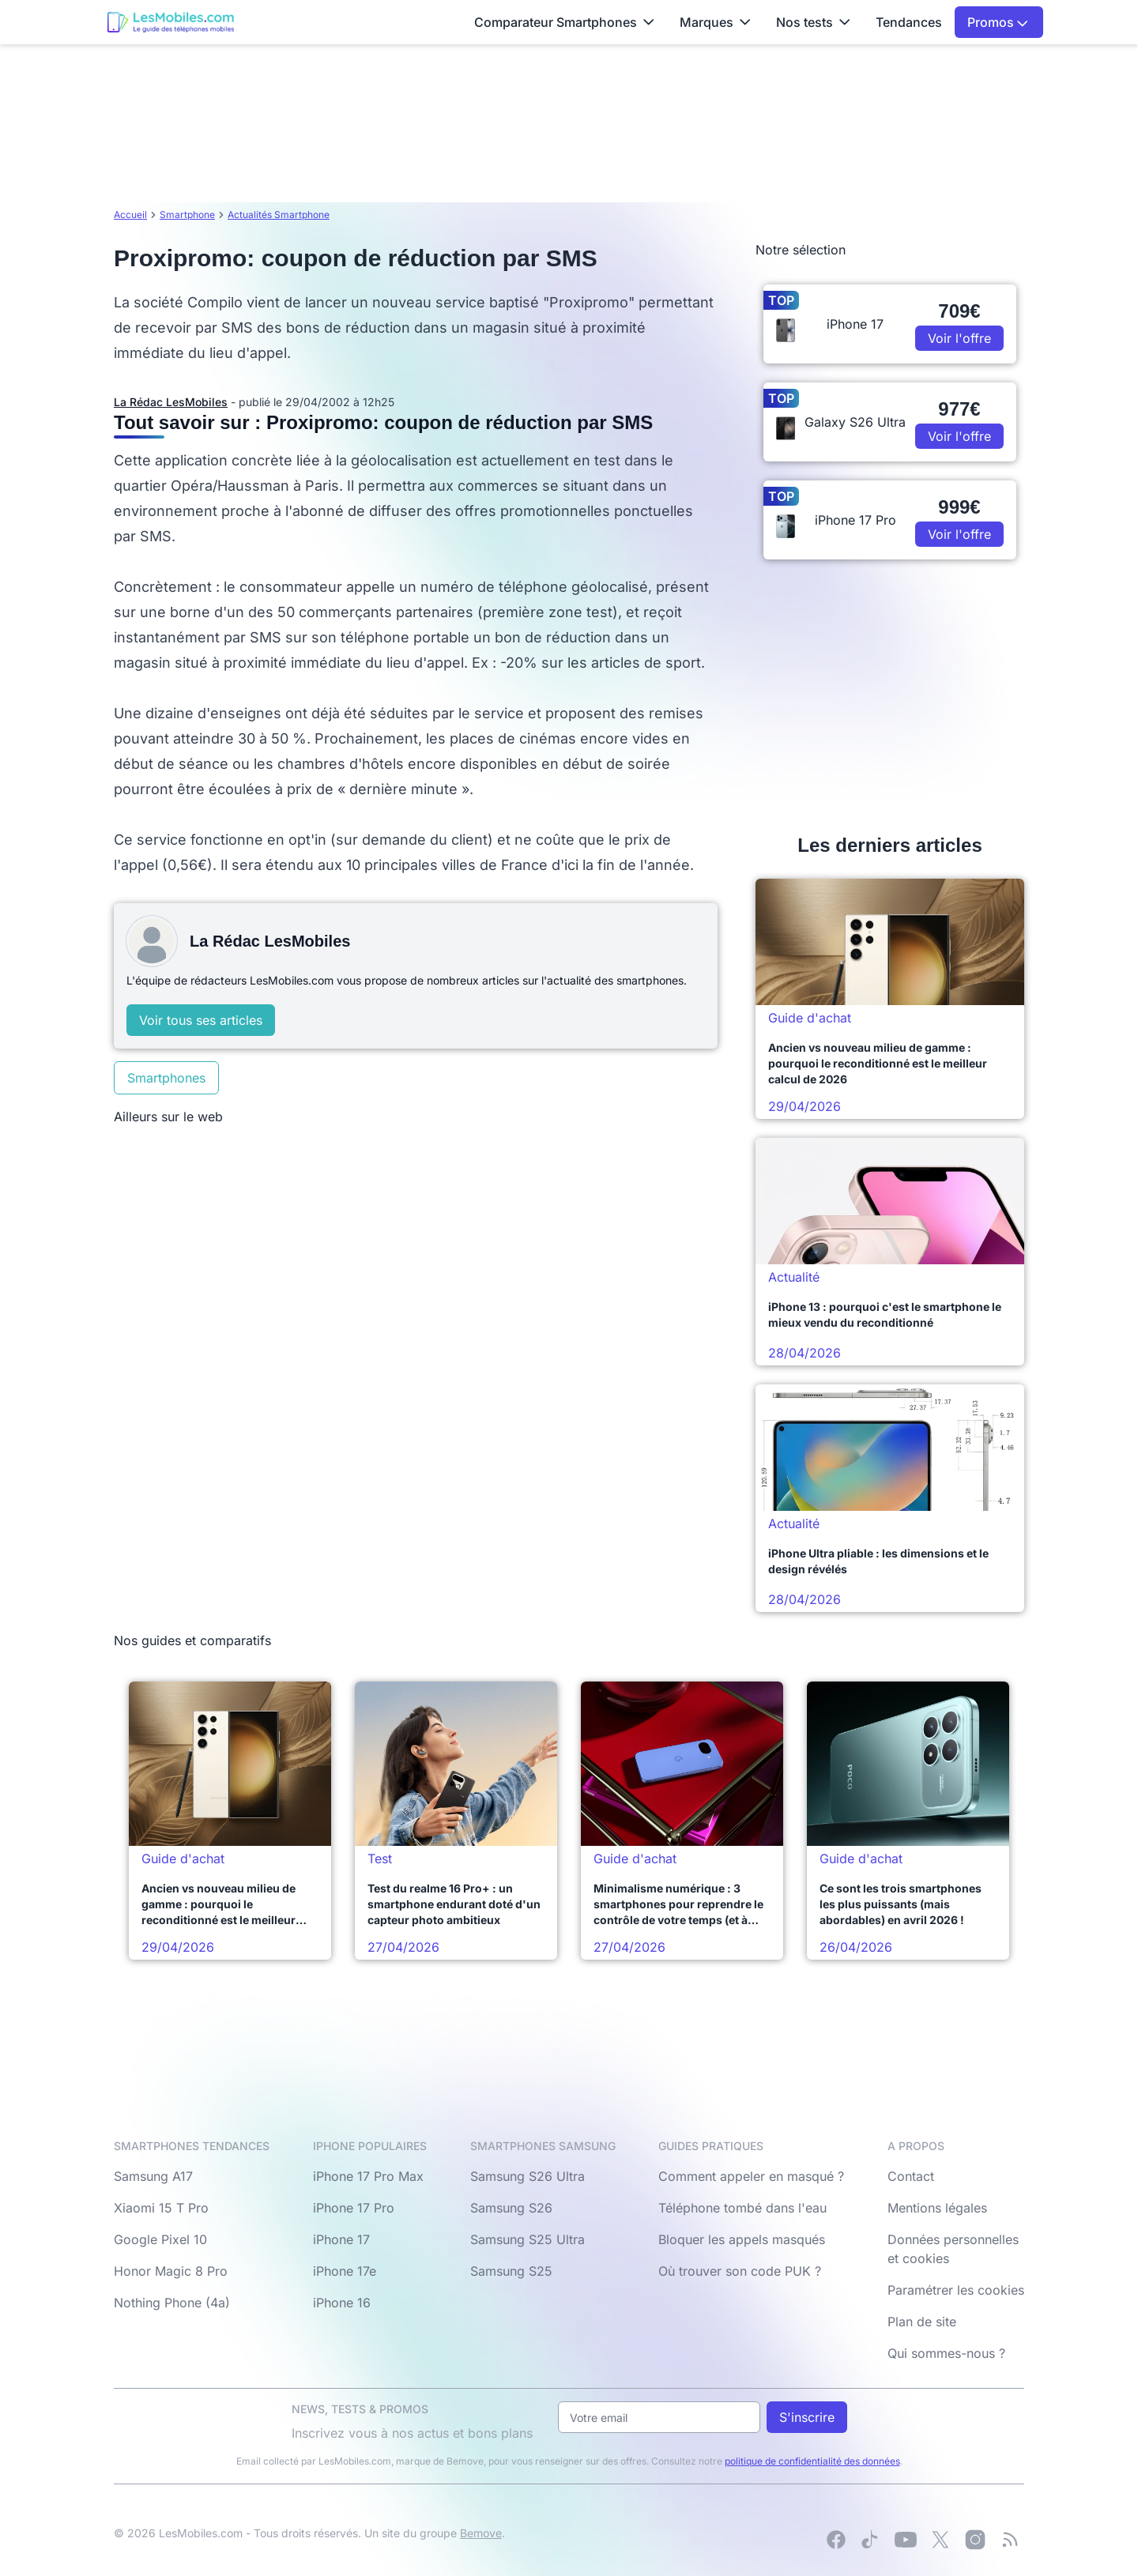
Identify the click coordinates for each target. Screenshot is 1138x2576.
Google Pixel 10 (160, 2239)
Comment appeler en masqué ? (751, 2176)
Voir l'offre (959, 338)
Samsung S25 (511, 2271)
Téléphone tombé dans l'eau (742, 2208)
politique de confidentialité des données (812, 2461)
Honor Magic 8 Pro (171, 2271)
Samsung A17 (153, 2176)
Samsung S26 (511, 2208)
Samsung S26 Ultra (527, 2176)
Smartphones (166, 1078)
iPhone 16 (342, 2302)
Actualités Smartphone (279, 214)
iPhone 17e (344, 2271)
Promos (997, 22)
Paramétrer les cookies (955, 2290)
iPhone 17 (341, 2239)
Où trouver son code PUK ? (739, 2271)
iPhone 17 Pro (353, 2208)
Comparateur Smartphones (564, 22)
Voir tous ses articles (200, 1020)
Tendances (909, 22)
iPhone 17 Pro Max (368, 2176)
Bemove (481, 2533)
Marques (715, 22)
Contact (910, 2176)
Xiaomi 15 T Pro (161, 2208)
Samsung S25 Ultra (527, 2239)
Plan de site (921, 2321)
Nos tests (813, 22)
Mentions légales (937, 2208)
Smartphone (187, 214)
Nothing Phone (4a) (172, 2302)
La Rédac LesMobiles (171, 402)
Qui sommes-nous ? (946, 2353)
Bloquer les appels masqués (741, 2239)
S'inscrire (807, 2417)
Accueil (130, 214)
